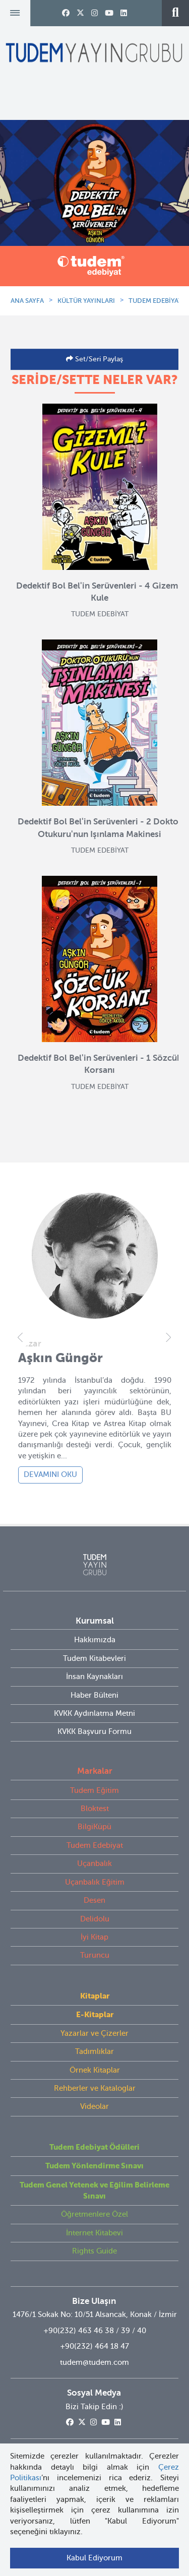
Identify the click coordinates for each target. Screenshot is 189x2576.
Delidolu (94, 1919)
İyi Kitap (94, 1937)
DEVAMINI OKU (50, 1474)
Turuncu (94, 1955)
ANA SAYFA (27, 300)
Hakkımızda (94, 1640)
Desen (94, 1900)
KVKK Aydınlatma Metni (94, 1713)
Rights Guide (94, 2251)
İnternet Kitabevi (94, 2233)
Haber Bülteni (94, 1695)
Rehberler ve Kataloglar (95, 2088)
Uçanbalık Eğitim (94, 1882)
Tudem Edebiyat (95, 1845)
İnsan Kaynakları (94, 1676)
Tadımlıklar (94, 2051)
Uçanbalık (94, 1863)
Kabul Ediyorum (94, 2558)
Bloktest (95, 1809)
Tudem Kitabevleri (94, 1658)
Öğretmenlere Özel (94, 2214)
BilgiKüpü (94, 1827)
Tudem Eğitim (94, 1790)
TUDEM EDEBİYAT (155, 300)
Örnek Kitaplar (95, 2070)
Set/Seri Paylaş (98, 359)
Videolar (94, 2106)
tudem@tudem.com (94, 2362)
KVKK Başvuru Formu (94, 1731)
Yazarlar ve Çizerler (94, 2033)
